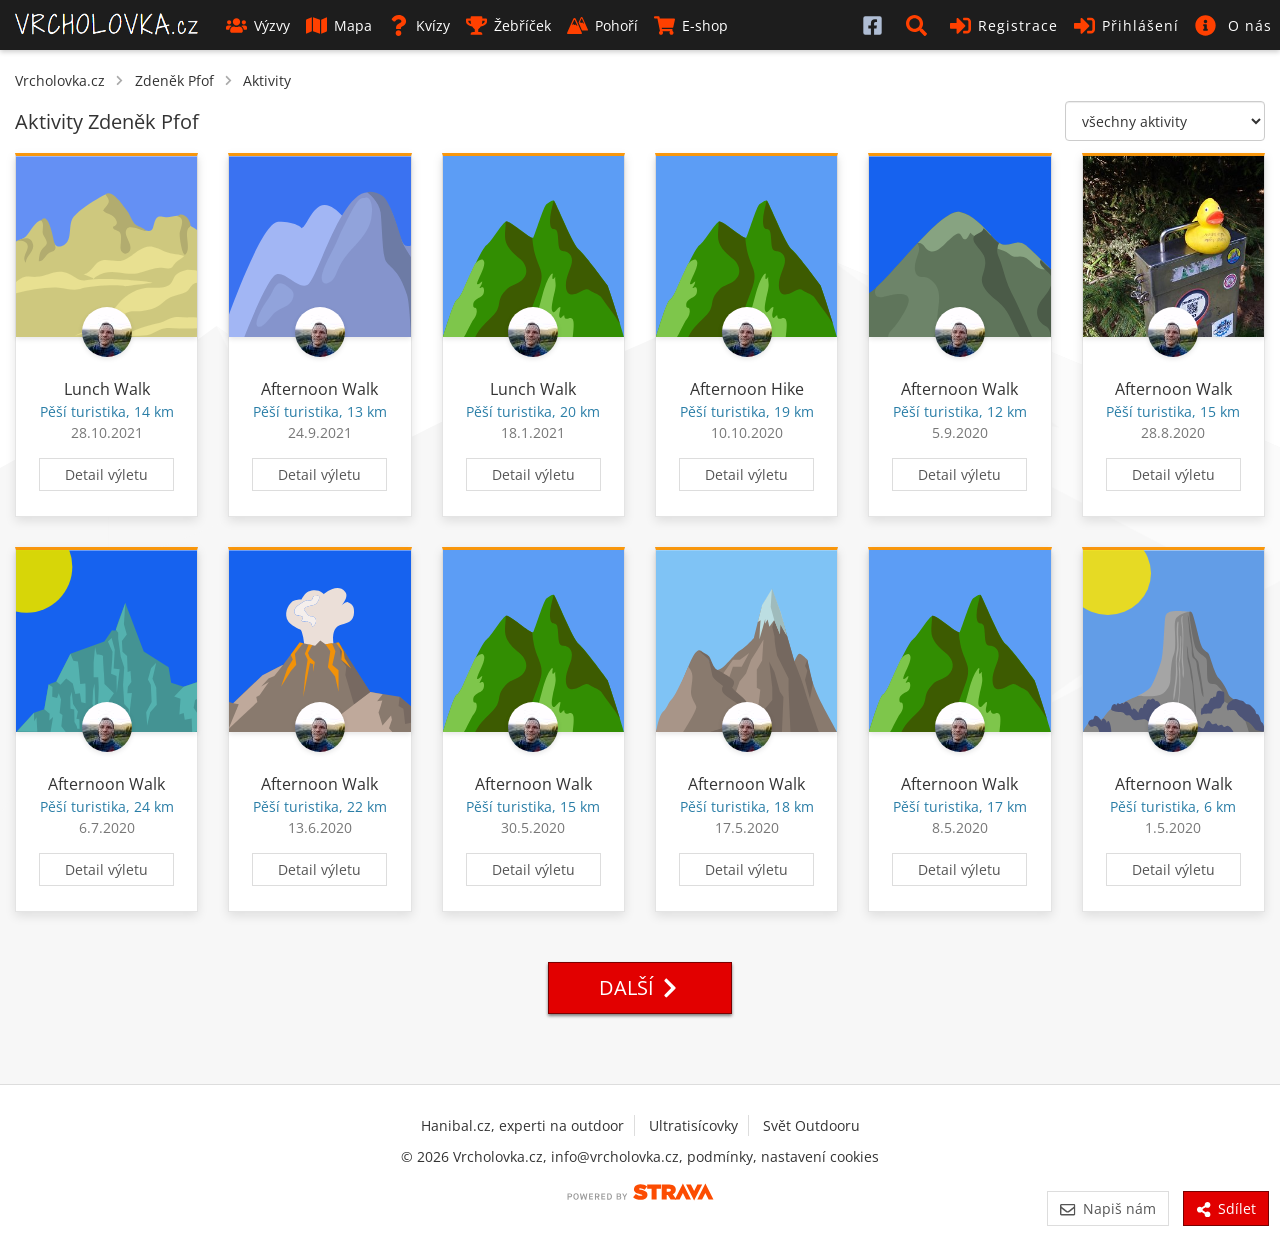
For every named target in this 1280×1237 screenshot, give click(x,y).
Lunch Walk (107, 389)
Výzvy (258, 25)
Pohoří (602, 25)
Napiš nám (1107, 1208)
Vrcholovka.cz (60, 80)
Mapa (339, 25)
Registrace (1004, 25)
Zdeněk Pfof (174, 80)
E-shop (691, 25)
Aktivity (267, 80)
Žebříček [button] (508, 25)
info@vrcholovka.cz (615, 1156)
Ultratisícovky (693, 1125)
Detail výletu (106, 474)
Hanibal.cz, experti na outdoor (522, 1125)
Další (640, 987)
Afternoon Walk (319, 389)
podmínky (720, 1156)
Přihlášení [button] (1126, 25)
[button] (920, 25)
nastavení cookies (820, 1156)
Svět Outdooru (811, 1125)
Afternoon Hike (747, 389)
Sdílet (1226, 1208)
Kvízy (419, 25)
